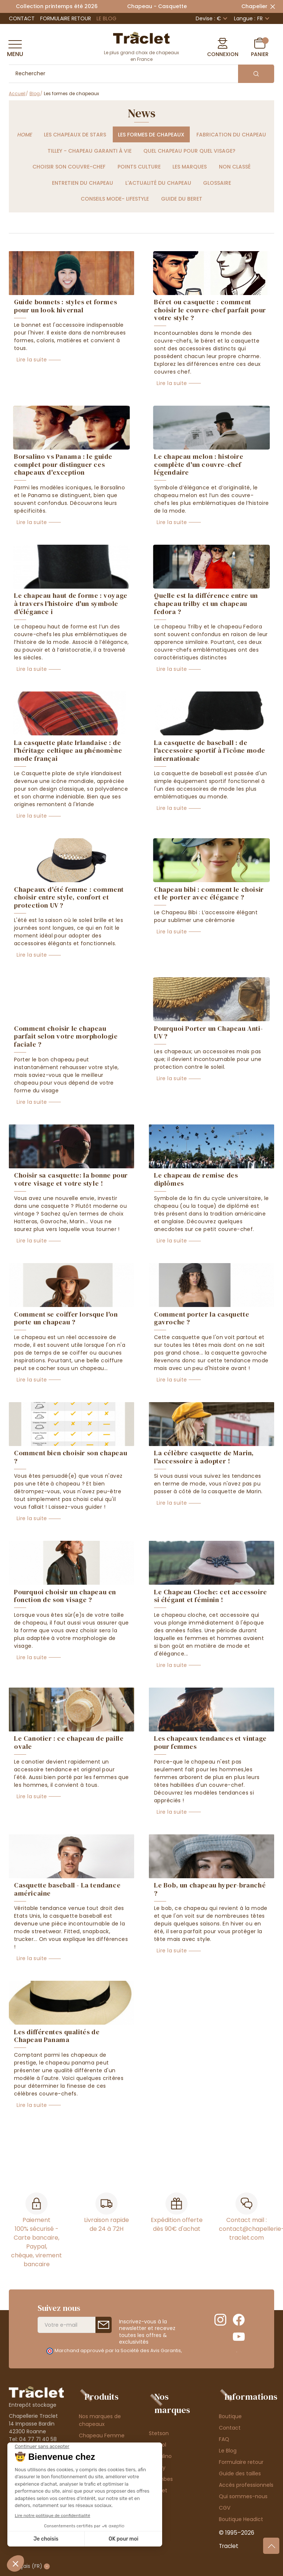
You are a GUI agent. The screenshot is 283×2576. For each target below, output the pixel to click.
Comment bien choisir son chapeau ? (70, 1457)
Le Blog (106, 18)
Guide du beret (181, 198)
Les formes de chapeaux (151, 134)
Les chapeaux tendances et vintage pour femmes (210, 1742)
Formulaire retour (65, 18)
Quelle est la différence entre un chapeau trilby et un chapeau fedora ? (206, 603)
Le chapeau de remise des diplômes (196, 1179)
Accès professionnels (246, 2485)
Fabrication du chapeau (231, 134)
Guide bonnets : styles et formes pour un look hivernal (65, 306)
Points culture (139, 166)
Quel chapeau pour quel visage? (189, 151)
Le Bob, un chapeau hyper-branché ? (210, 1889)
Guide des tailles (240, 2473)
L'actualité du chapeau (158, 183)
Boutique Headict (241, 2519)
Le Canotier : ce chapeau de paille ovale (68, 1742)
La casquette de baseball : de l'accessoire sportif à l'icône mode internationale (209, 750)
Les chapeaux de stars (75, 134)
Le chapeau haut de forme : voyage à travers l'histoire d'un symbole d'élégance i (70, 603)
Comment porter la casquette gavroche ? (201, 1318)
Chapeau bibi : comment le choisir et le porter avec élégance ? (209, 893)
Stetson (159, 2433)
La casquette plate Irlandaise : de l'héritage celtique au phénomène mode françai (68, 750)
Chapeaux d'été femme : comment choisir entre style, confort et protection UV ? (69, 897)
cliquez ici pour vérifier (209, 2350)
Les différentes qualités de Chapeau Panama (56, 2036)
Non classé (235, 166)
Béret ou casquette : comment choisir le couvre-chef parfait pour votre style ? (210, 309)
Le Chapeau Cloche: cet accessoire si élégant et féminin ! (210, 1596)
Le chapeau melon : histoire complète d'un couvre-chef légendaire (198, 464)
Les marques (189, 166)
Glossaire (217, 183)
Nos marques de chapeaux (100, 2420)
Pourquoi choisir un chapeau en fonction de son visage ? (65, 1596)
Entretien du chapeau (82, 183)
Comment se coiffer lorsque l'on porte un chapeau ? (66, 1318)
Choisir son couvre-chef (68, 166)
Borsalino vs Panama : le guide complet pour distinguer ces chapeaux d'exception (63, 464)
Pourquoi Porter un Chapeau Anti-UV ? (208, 1032)
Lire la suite (32, 359)
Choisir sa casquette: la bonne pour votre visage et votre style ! (71, 1179)
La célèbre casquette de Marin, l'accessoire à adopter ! (204, 1457)
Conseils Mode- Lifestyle (115, 198)
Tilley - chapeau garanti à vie (90, 151)
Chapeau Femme (102, 2435)
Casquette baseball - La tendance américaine (67, 1889)
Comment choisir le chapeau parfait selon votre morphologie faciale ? (66, 1036)
